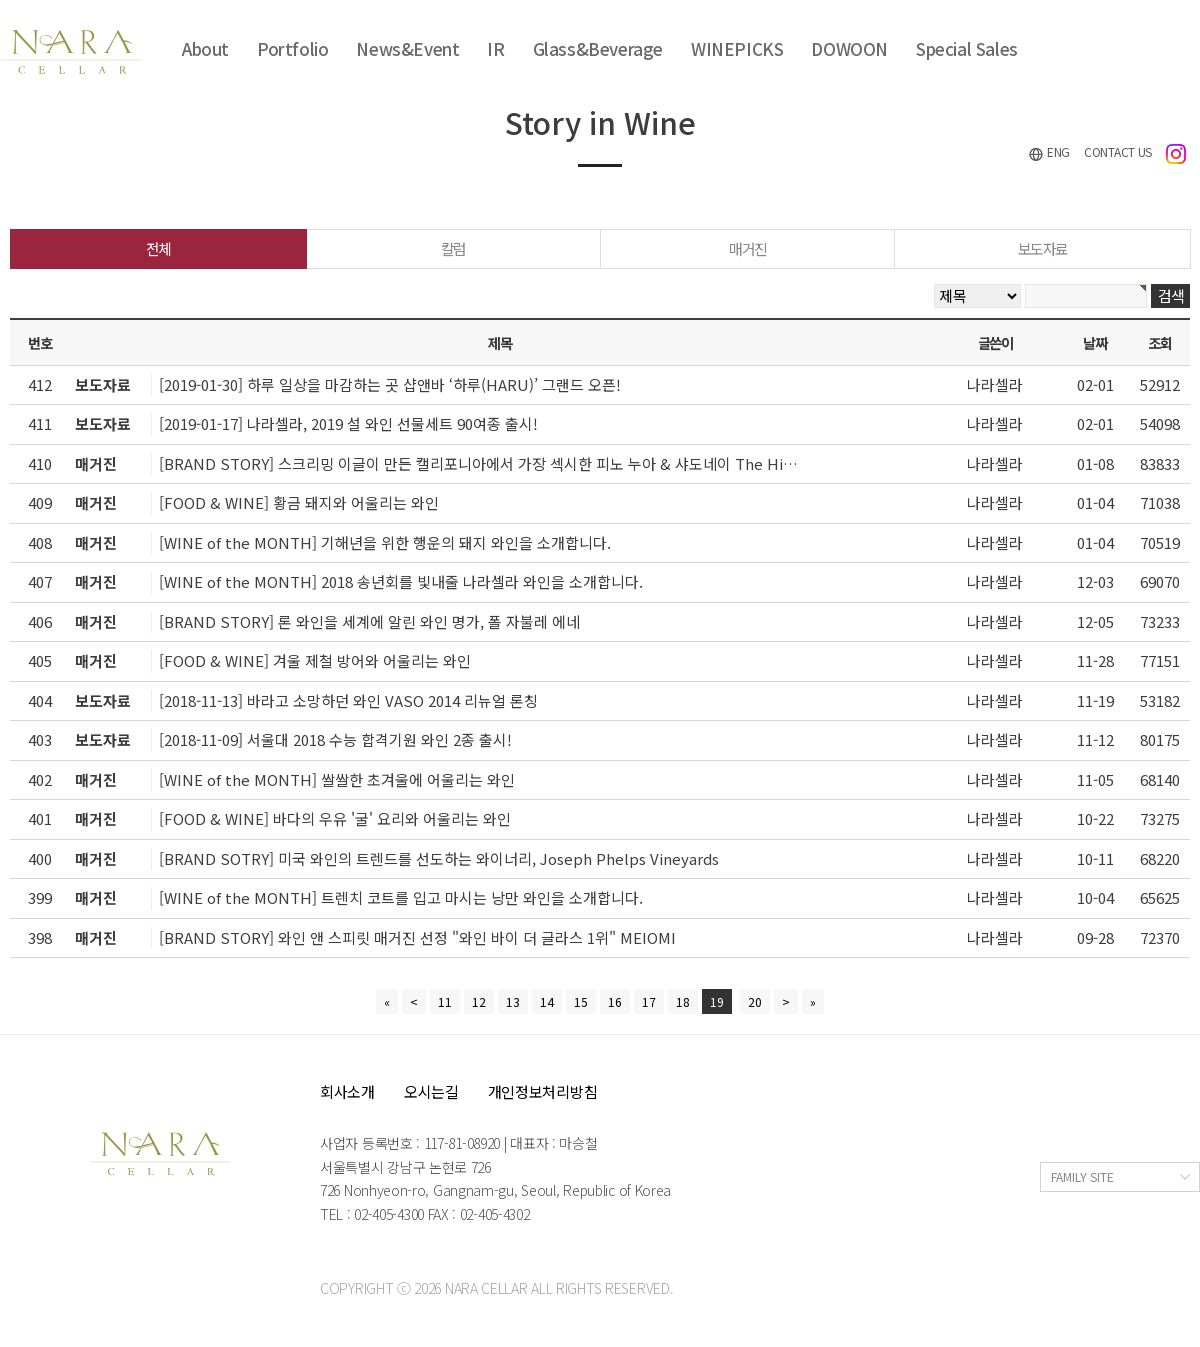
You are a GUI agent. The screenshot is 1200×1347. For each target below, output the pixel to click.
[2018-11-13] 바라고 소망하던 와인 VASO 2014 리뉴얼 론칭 (348, 700)
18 (683, 1001)
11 (445, 1001)
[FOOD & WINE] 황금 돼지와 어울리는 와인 (299, 502)
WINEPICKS (737, 48)
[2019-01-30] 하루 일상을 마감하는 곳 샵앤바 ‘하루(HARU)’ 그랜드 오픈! (390, 384)
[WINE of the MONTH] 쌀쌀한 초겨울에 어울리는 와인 (337, 779)
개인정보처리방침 (543, 1091)
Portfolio (292, 48)
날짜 (1094, 342)
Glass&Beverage (598, 48)
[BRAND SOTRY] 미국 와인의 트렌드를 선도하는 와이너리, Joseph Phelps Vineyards (439, 858)
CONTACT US (1118, 151)
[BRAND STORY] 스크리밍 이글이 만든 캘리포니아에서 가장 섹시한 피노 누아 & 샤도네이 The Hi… (478, 463)
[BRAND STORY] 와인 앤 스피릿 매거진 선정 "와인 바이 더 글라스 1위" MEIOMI (417, 937)
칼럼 (453, 248)
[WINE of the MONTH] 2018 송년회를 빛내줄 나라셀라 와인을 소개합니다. (401, 581)
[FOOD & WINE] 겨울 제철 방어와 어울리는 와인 (315, 660)
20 (755, 1001)
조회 (1159, 342)
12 (479, 1001)
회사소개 (347, 1091)
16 (615, 1001)
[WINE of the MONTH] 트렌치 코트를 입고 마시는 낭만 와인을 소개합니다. (401, 897)
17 (649, 1001)
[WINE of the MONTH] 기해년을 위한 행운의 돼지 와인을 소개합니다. (385, 542)
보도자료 (1043, 248)
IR (495, 48)
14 (547, 1001)
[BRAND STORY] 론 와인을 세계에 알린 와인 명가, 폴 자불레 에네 (369, 621)
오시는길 (431, 1091)
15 (581, 1001)
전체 (158, 248)
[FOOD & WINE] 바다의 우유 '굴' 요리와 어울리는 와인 (335, 818)
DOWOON (849, 48)
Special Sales (967, 48)
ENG (1049, 152)
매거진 (748, 248)
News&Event (407, 48)
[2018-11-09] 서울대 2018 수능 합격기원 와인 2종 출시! (335, 739)
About (205, 48)
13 (513, 1001)
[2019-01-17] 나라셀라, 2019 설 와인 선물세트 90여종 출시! (348, 423)
